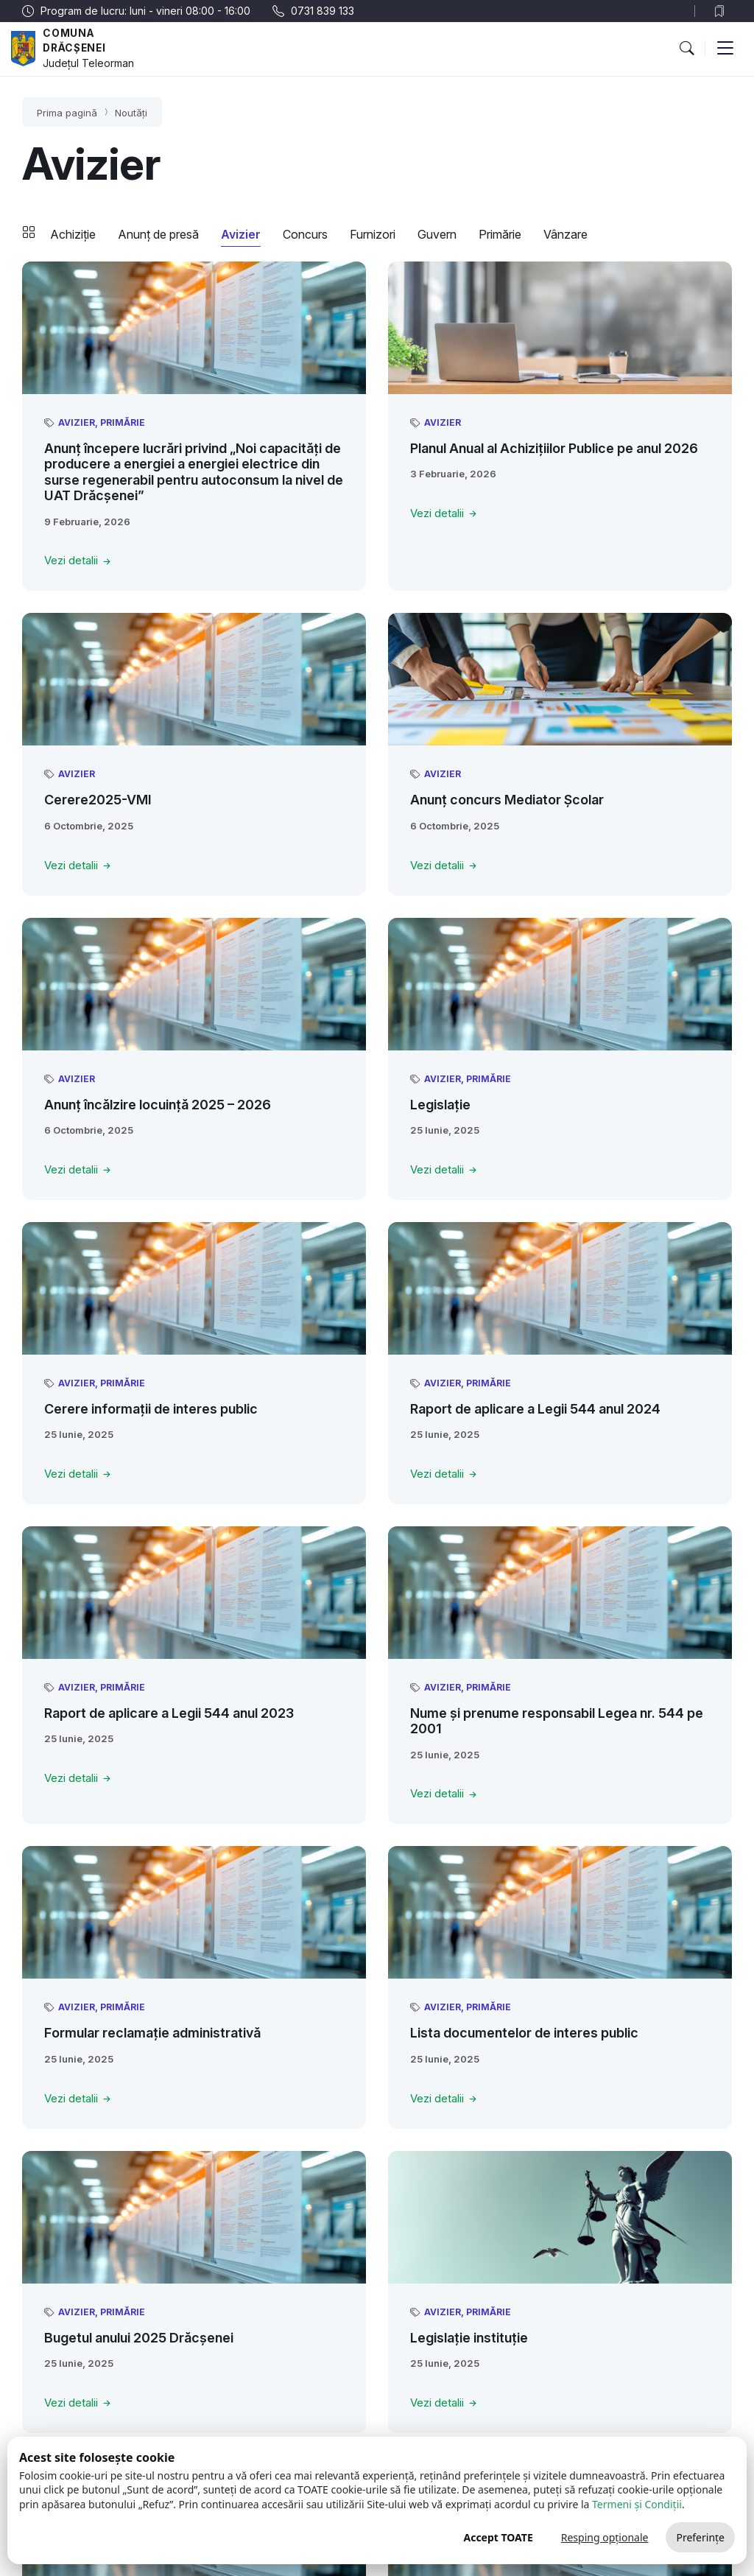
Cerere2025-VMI (98, 799)
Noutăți (131, 113)
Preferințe (700, 2537)
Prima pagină (67, 113)
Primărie (500, 234)
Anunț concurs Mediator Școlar (507, 799)
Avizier (241, 234)
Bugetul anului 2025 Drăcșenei (138, 2337)
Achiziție (73, 234)
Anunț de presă (158, 234)
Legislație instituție (469, 2337)
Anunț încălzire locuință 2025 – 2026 (157, 1104)
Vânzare (565, 234)
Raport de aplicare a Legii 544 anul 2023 (169, 1713)
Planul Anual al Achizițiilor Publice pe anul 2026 (554, 448)
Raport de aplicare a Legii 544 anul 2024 (535, 1409)
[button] (686, 48)
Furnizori (372, 234)
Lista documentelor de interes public (524, 2032)
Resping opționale (605, 2537)
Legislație (440, 1104)
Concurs (305, 234)
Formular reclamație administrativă (152, 2032)
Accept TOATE (497, 2537)
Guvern (437, 234)
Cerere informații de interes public (151, 1409)
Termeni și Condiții (637, 2504)
